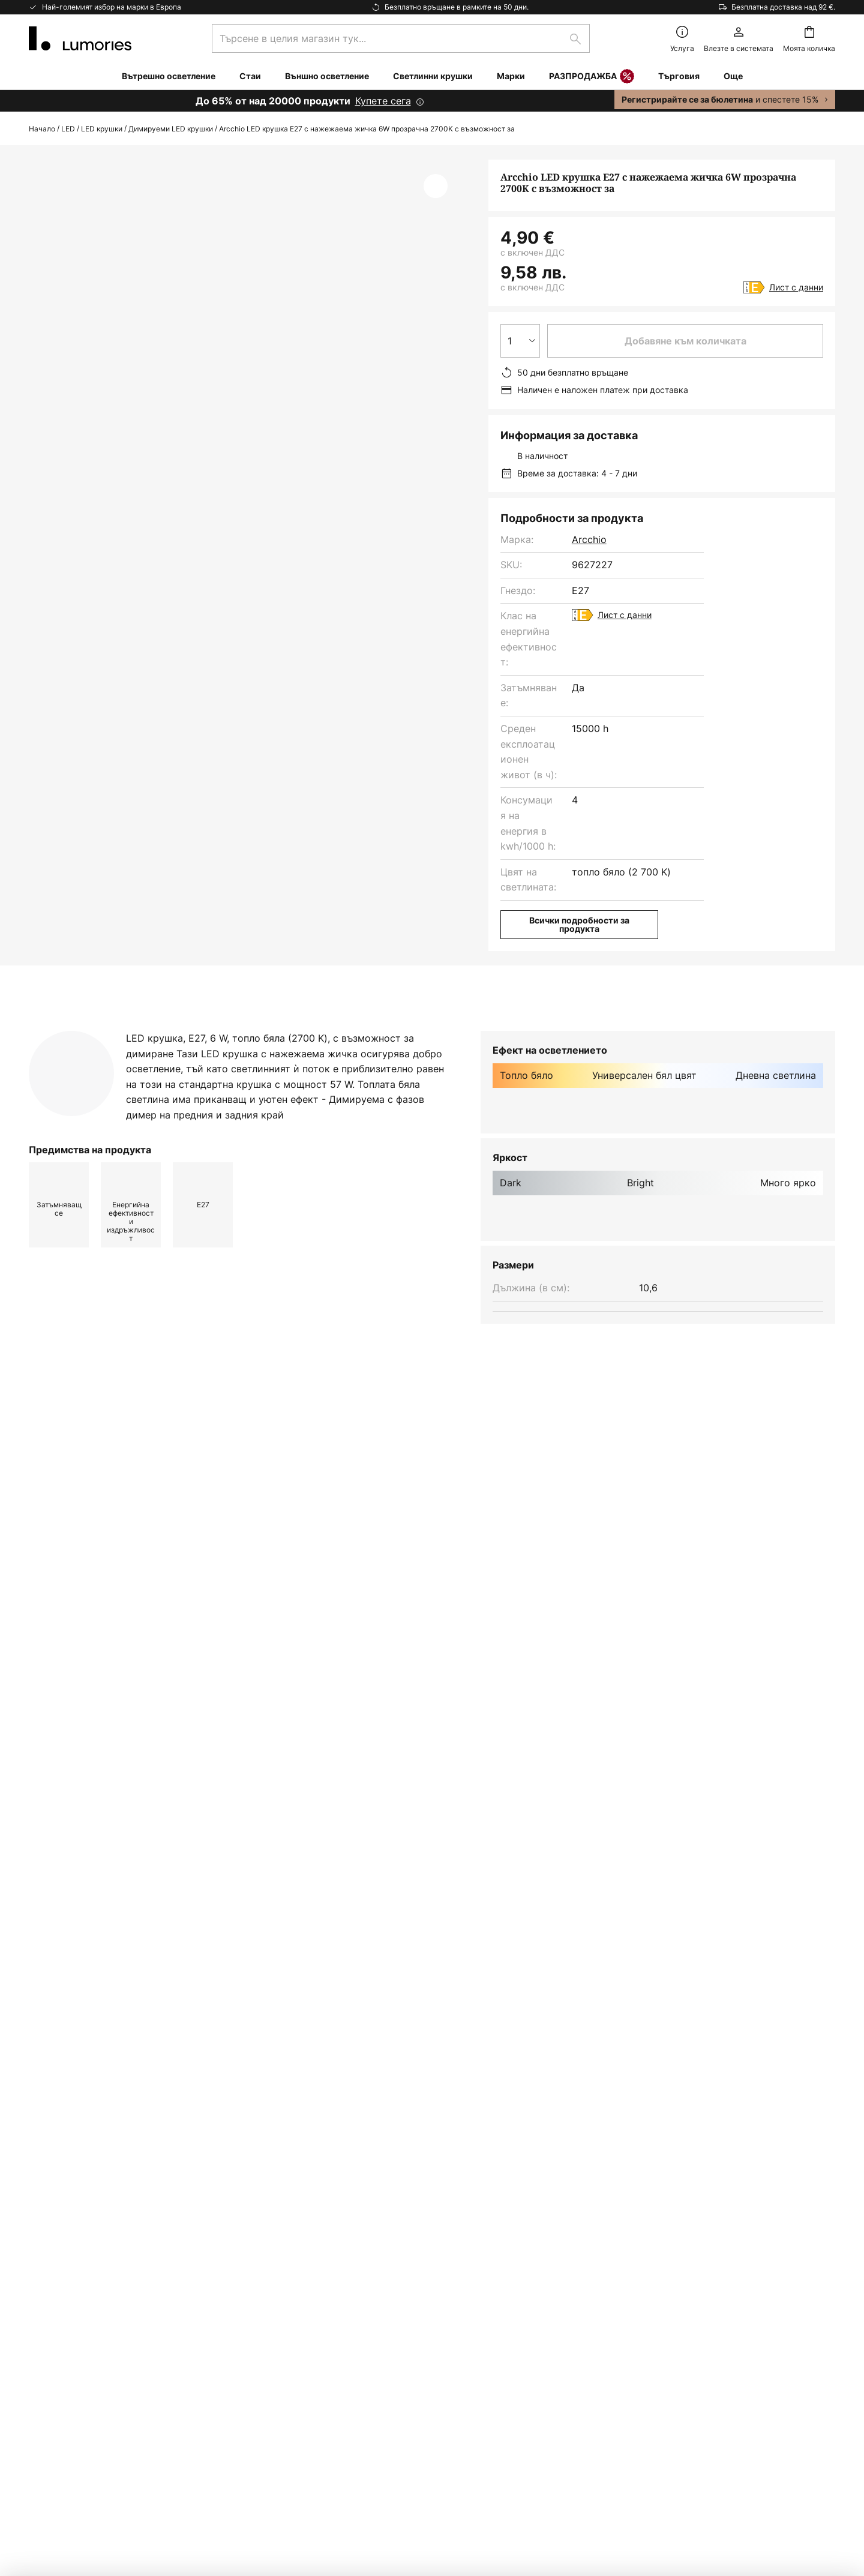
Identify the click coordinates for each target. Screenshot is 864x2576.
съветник (122, 2415)
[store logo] (80, 38)
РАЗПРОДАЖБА (591, 77)
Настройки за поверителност (197, 2491)
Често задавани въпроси (88, 2249)
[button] (436, 186)
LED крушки (101, 129)
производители (506, 2121)
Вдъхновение (60, 2415)
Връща (44, 2270)
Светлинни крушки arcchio (93, 1539)
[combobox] (400, 38)
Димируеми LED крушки (170, 129)
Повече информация (277, 1030)
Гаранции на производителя (96, 2394)
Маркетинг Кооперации (85, 2291)
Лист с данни (796, 287)
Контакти (51, 2229)
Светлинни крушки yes (223, 1539)
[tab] (106, 1030)
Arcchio (589, 539)
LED (68, 129)
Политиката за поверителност (580, 2090)
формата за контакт (360, 2090)
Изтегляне (408, 1030)
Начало (42, 129)
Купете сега (383, 100)
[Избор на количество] (520, 341)
